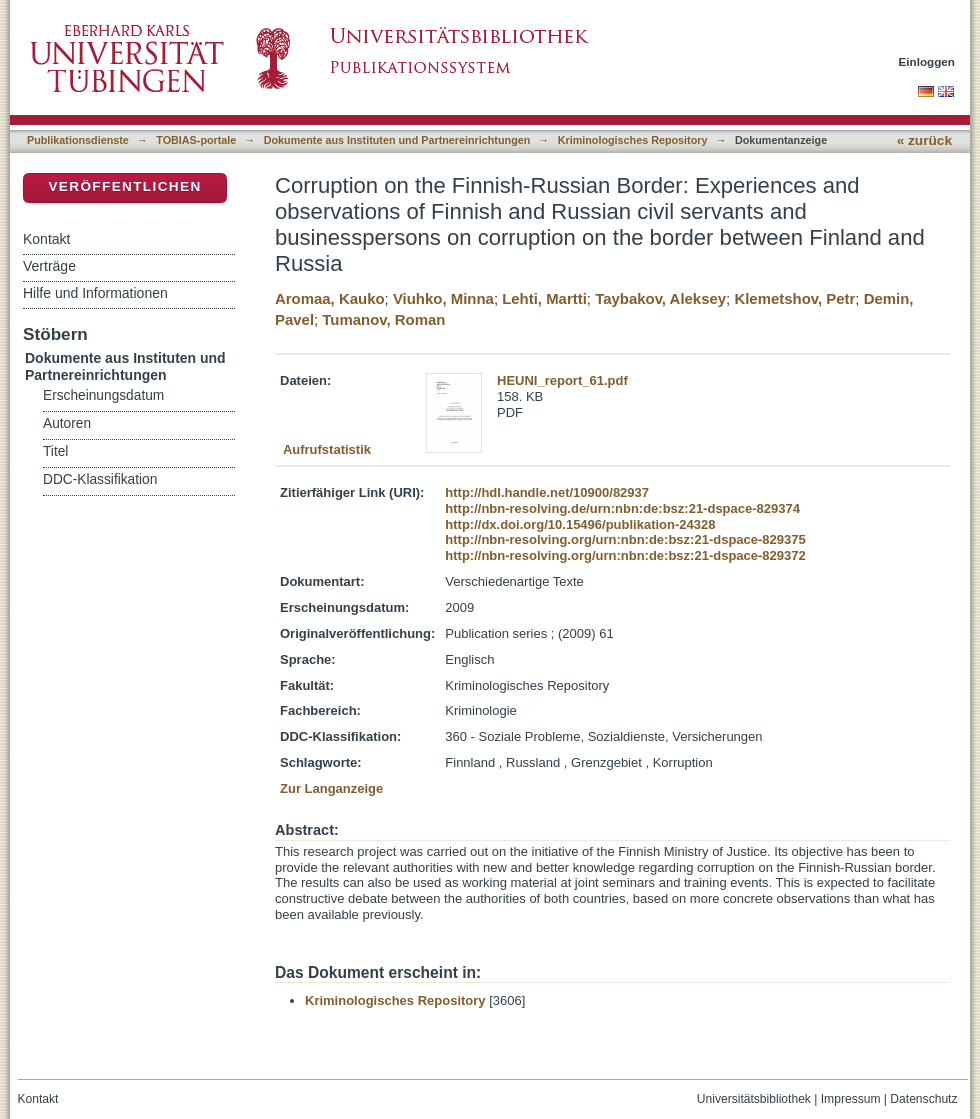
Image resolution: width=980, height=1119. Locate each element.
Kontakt (46, 239)
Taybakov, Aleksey (660, 298)
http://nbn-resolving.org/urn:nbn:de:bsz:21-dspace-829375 (625, 539)
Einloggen (927, 61)
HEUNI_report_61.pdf (562, 380)
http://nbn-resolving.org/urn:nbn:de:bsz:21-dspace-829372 (625, 555)
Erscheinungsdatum (103, 395)
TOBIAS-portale (196, 140)
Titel (55, 451)
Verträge (49, 266)
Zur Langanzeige (331, 788)
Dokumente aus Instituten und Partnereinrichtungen (397, 140)
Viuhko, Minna (443, 298)
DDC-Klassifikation (100, 479)
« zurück (924, 140)
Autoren (67, 423)
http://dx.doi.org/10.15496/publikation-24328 (580, 524)
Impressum (851, 1099)
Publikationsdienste (78, 140)
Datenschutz (923, 1099)
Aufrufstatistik (327, 449)
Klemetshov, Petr (794, 298)
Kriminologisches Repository (633, 140)
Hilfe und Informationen (95, 293)
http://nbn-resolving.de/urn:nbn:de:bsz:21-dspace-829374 (622, 508)
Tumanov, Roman (383, 319)
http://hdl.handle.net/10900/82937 (547, 492)
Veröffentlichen (124, 186)
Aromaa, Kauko (330, 298)
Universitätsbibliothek (754, 1099)
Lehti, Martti (544, 298)
